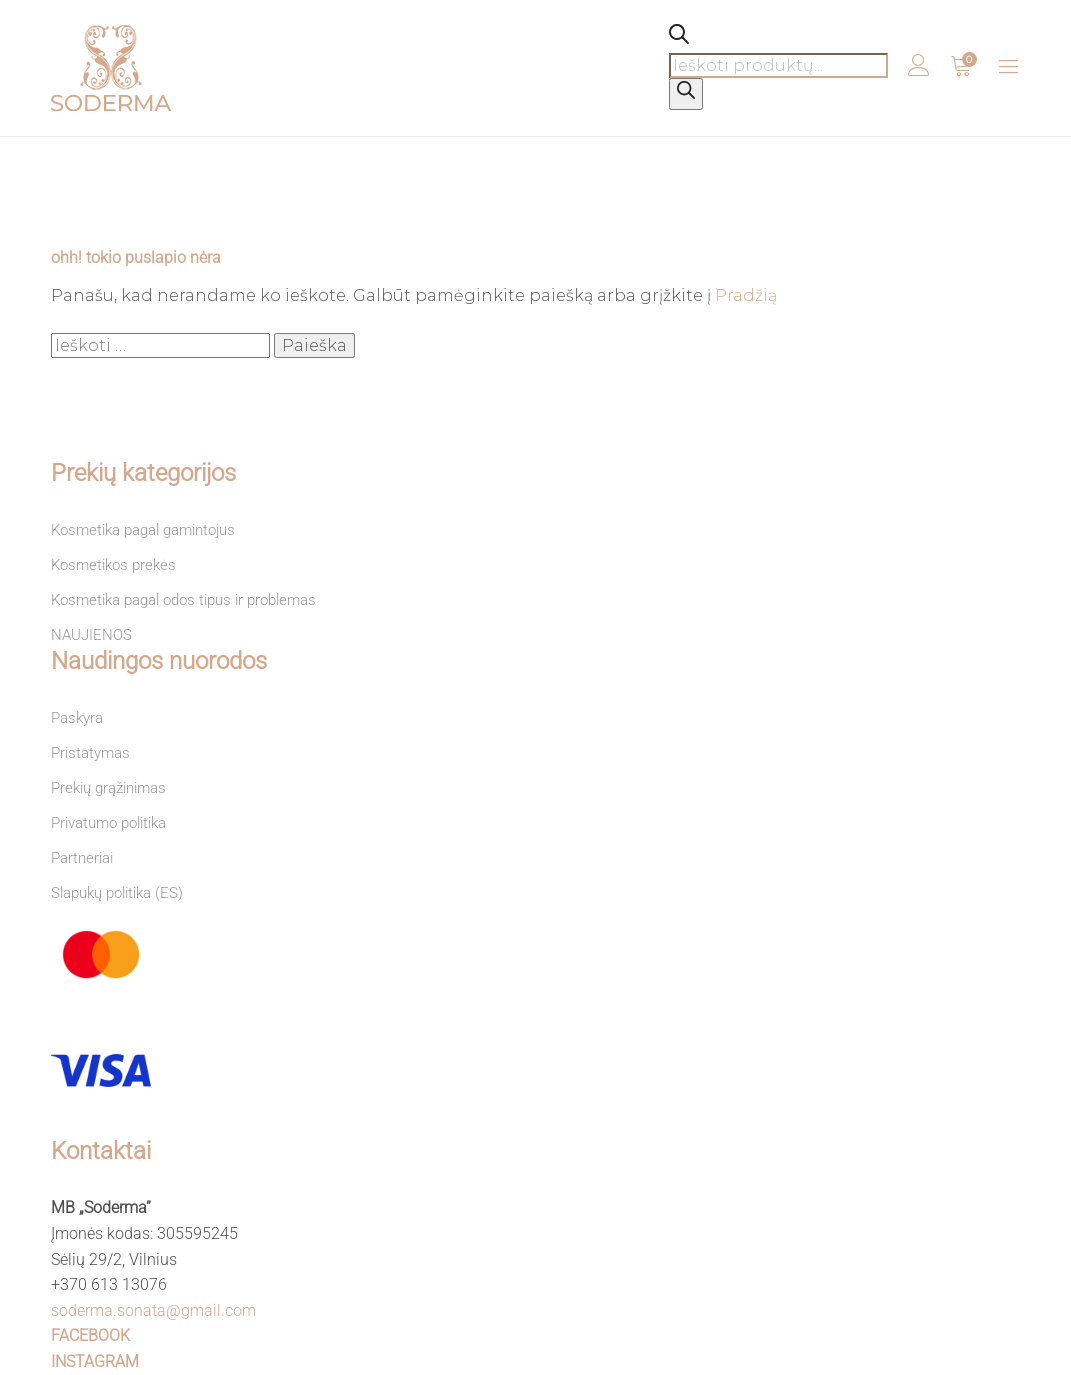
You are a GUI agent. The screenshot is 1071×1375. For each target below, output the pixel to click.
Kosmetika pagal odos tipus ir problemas (183, 600)
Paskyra (77, 718)
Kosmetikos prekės (113, 565)
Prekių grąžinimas (108, 788)
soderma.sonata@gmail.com (153, 1310)
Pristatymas (90, 753)
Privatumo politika (108, 823)
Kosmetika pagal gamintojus (143, 530)
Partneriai (82, 858)
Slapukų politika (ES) (117, 893)
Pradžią (746, 295)
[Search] (686, 94)
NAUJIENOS (91, 635)
